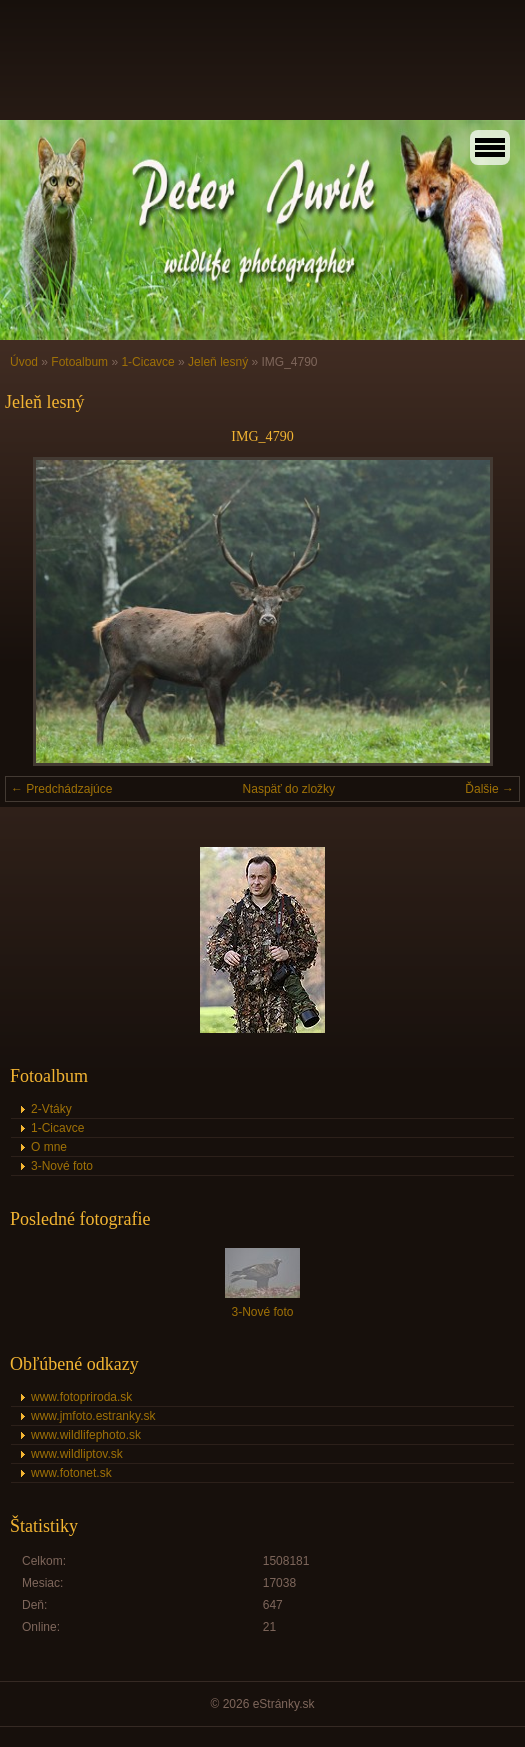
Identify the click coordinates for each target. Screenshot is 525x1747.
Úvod (24, 362)
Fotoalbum (79, 362)
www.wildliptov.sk (77, 1454)
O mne (49, 1147)
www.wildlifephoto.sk (86, 1435)
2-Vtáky (51, 1109)
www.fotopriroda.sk (81, 1397)
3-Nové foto (62, 1166)
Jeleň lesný (218, 362)
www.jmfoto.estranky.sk (93, 1416)
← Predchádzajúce (61, 789)
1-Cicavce (147, 362)
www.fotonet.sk (71, 1473)
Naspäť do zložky (289, 789)
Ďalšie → (489, 789)
